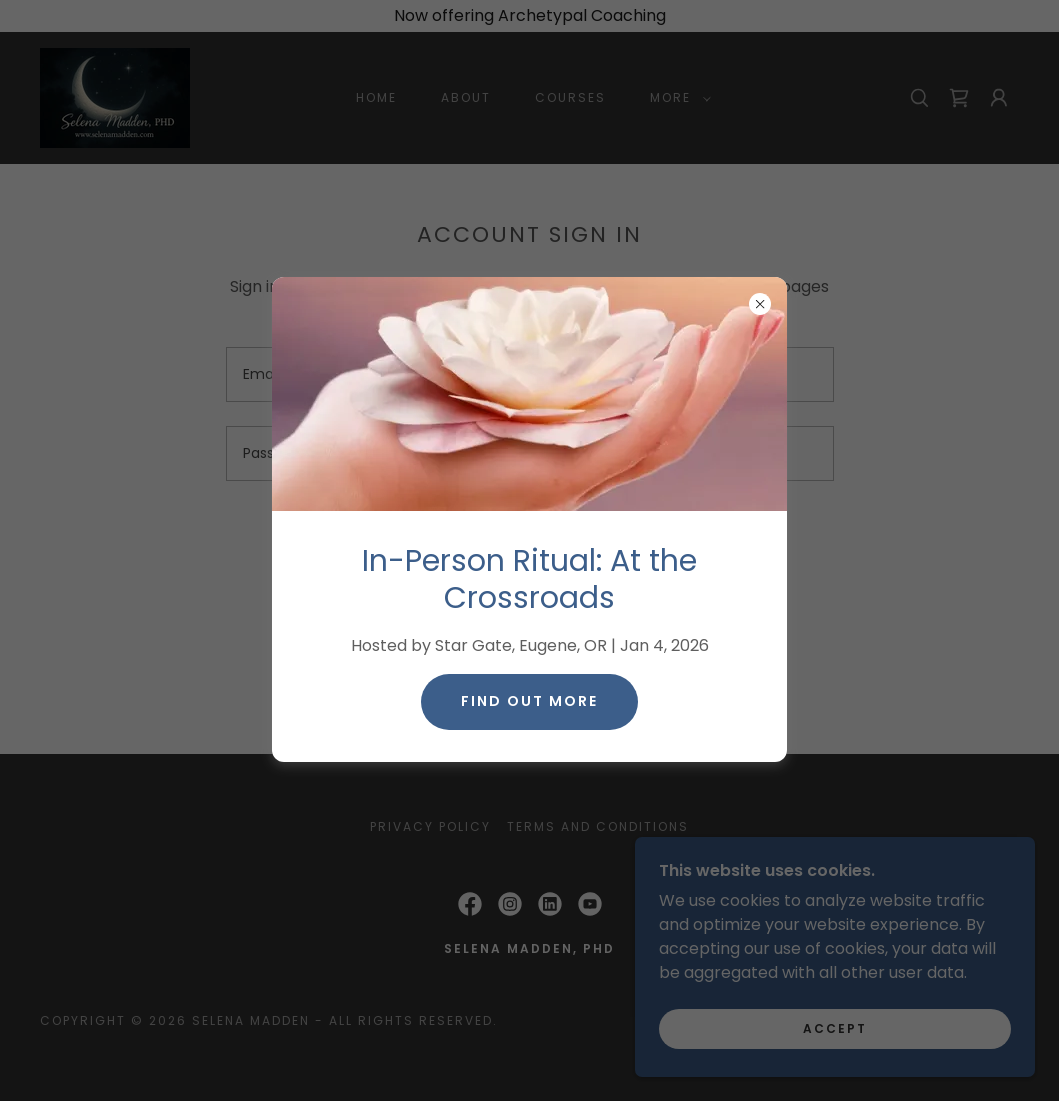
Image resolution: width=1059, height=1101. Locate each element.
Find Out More (529, 701)
